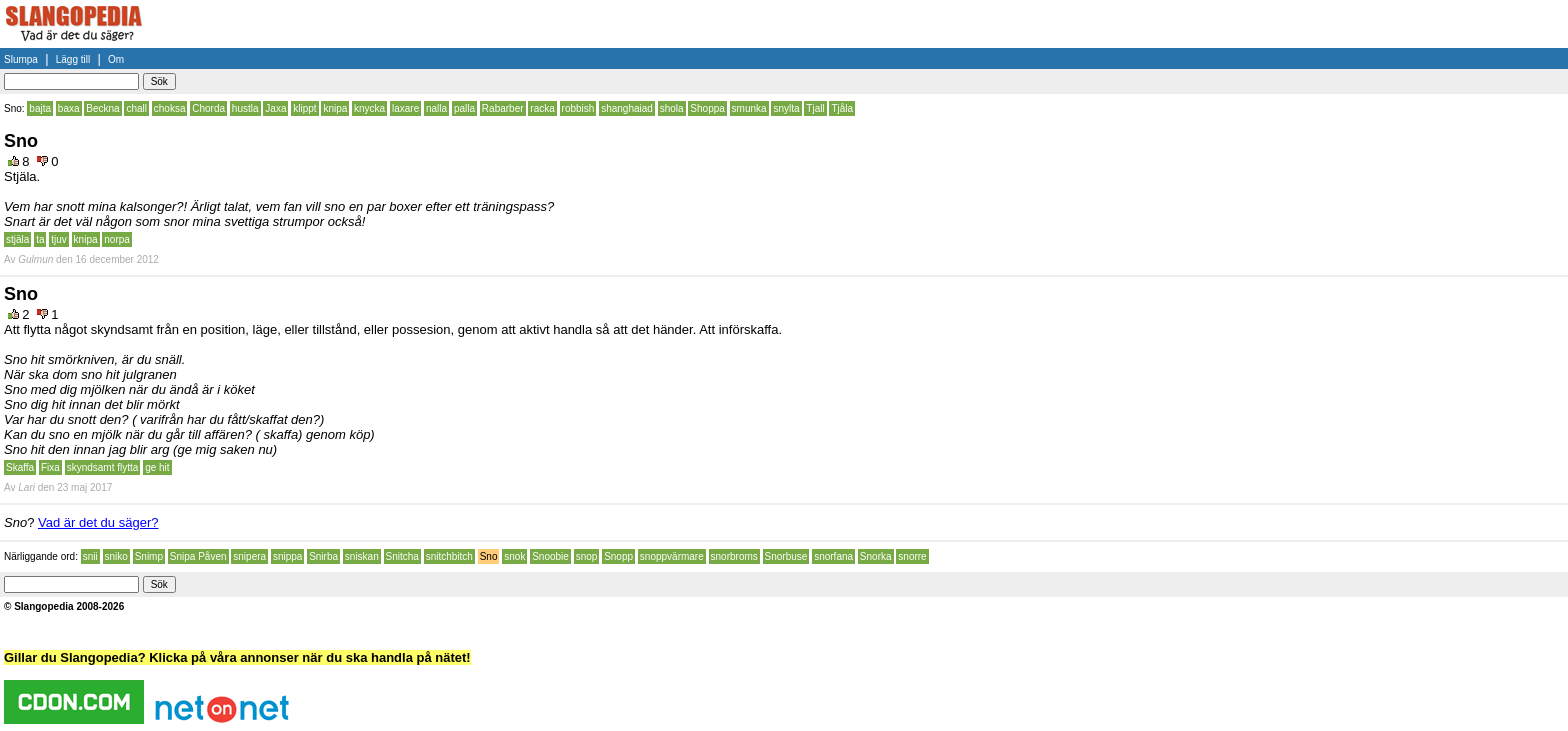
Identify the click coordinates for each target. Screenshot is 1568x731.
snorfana (833, 556)
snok (514, 556)
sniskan (362, 556)
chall (136, 108)
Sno (489, 556)
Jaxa (275, 108)
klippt (304, 108)
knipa (335, 108)
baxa (69, 108)
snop (587, 556)
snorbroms (734, 556)
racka (542, 108)
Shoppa (707, 108)
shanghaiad (627, 108)
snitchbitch (449, 556)
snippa (287, 556)
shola (672, 108)
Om (116, 59)
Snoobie (550, 556)
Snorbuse (786, 556)
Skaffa (20, 467)
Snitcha (402, 556)
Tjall (815, 108)
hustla (245, 108)
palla (464, 108)
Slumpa (21, 59)
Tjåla (842, 108)
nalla (436, 108)
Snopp (618, 556)
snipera (249, 556)
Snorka (876, 556)
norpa (117, 239)
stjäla (17, 239)
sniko (116, 556)
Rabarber (503, 108)
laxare (405, 108)
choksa (170, 108)
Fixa (50, 467)
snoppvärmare (672, 556)
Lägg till (73, 59)
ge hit (157, 467)
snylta (786, 108)
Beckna (102, 108)
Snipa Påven (198, 556)
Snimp (149, 556)
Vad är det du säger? (98, 522)
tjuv (59, 239)
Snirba (323, 556)
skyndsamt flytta (103, 467)
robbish (578, 108)
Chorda (208, 108)
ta (40, 239)
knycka (369, 108)
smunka (749, 108)
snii (90, 556)
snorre (912, 556)
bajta (40, 108)
